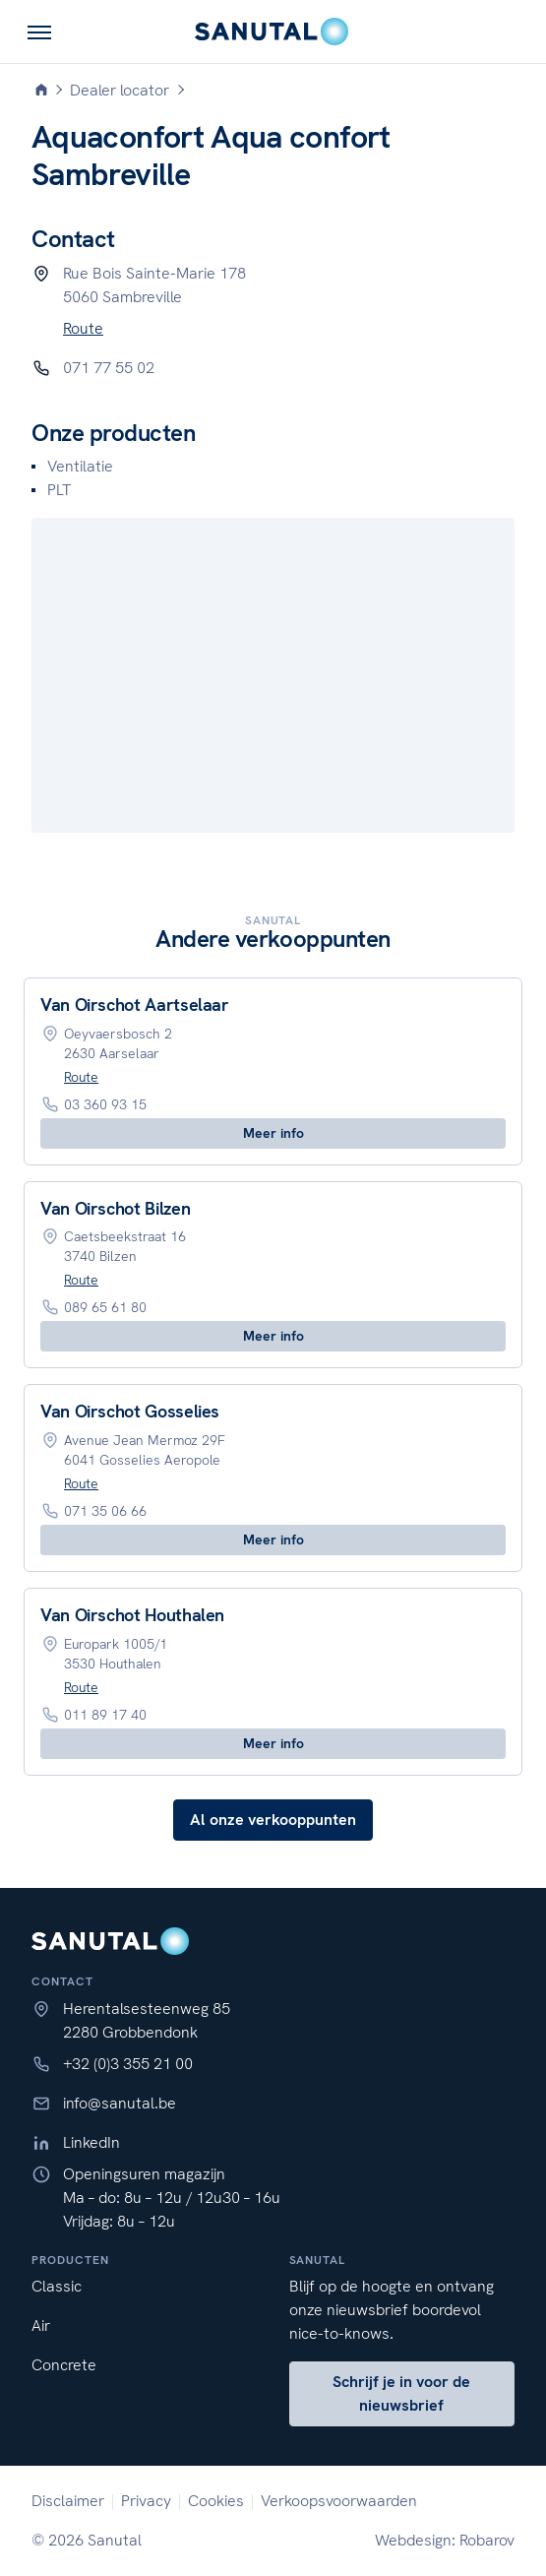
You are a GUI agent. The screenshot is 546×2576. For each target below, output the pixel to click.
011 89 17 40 (105, 1715)
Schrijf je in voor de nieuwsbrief (401, 2393)
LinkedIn (91, 2142)
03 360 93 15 (105, 1104)
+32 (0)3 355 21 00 (128, 2063)
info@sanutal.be (119, 2103)
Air (40, 2325)
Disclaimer (67, 2500)
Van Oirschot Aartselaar (134, 1004)
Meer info (273, 1133)
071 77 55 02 (108, 367)
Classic (56, 2286)
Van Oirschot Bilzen (115, 1208)
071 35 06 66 (105, 1511)
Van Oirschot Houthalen (132, 1614)
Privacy (146, 2500)
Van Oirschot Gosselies (129, 1411)
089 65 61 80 (105, 1307)
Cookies (216, 2500)
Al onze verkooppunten (273, 1819)
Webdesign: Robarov (445, 2540)
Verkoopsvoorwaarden (339, 2500)
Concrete (63, 2365)
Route (83, 328)
